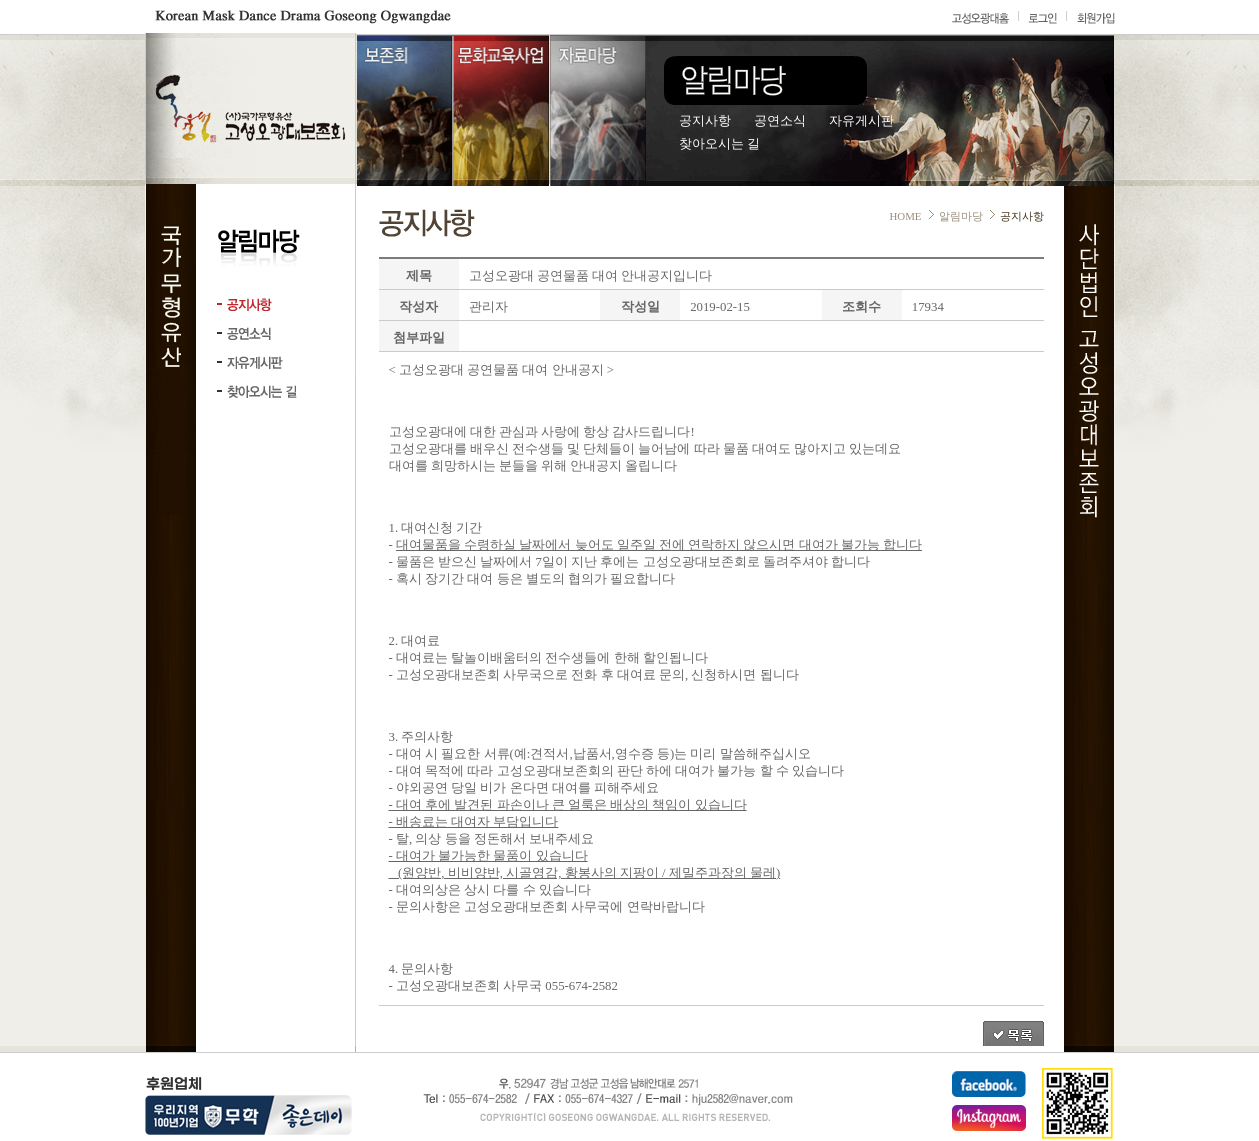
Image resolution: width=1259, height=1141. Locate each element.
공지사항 (705, 121)
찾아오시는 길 (719, 144)
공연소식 (780, 121)
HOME (905, 216)
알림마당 (961, 216)
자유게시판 (861, 121)
